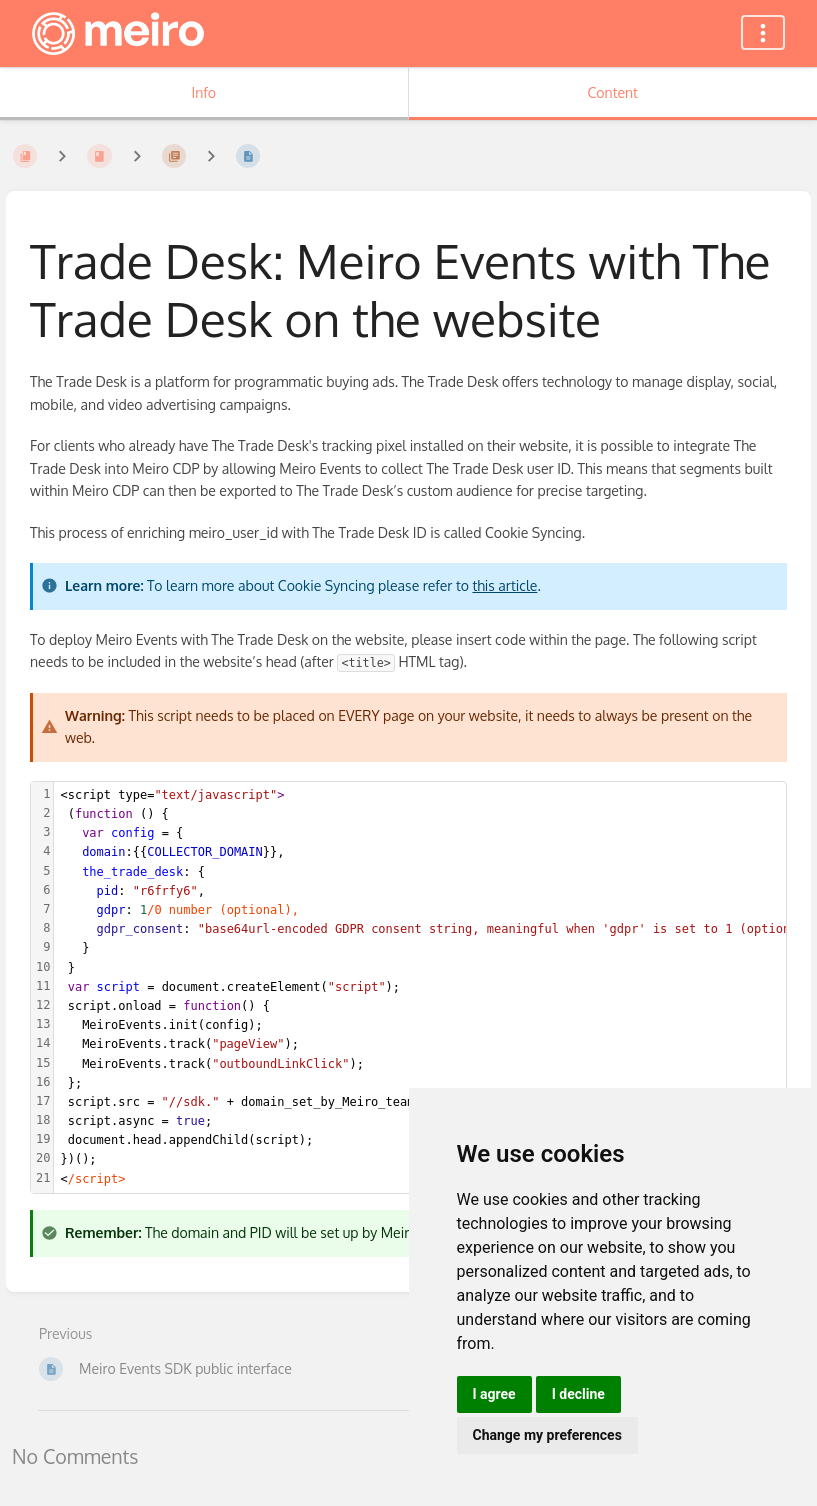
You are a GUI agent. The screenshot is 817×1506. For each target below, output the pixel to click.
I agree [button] (494, 1394)
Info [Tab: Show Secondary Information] (203, 92)
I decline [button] (578, 1394)
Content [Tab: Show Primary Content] (613, 92)
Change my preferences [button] (547, 1435)
